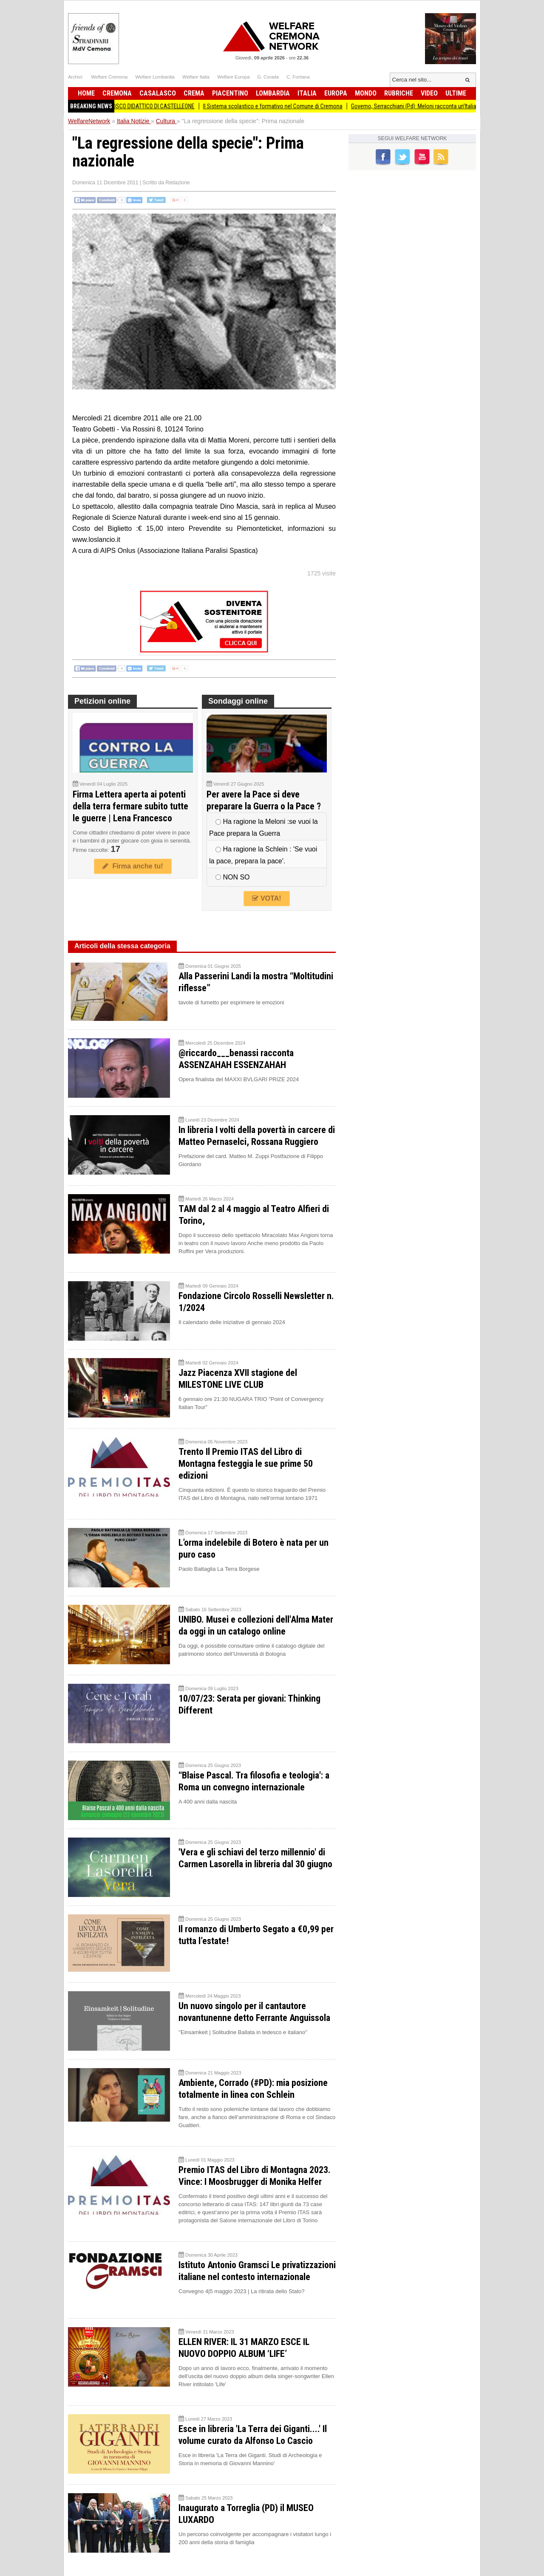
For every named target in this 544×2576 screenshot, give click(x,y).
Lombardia (273, 93)
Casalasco (157, 93)
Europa (335, 93)
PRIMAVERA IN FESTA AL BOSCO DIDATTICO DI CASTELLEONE (137, 106)
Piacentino (230, 93)
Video (429, 93)
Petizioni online (102, 701)
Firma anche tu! (132, 866)
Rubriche (398, 93)
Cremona (117, 93)
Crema (194, 93)
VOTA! (266, 898)
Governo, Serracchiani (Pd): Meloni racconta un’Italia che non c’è (443, 106)
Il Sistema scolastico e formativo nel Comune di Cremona (287, 106)
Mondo (366, 93)
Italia (307, 93)
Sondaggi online (238, 701)
